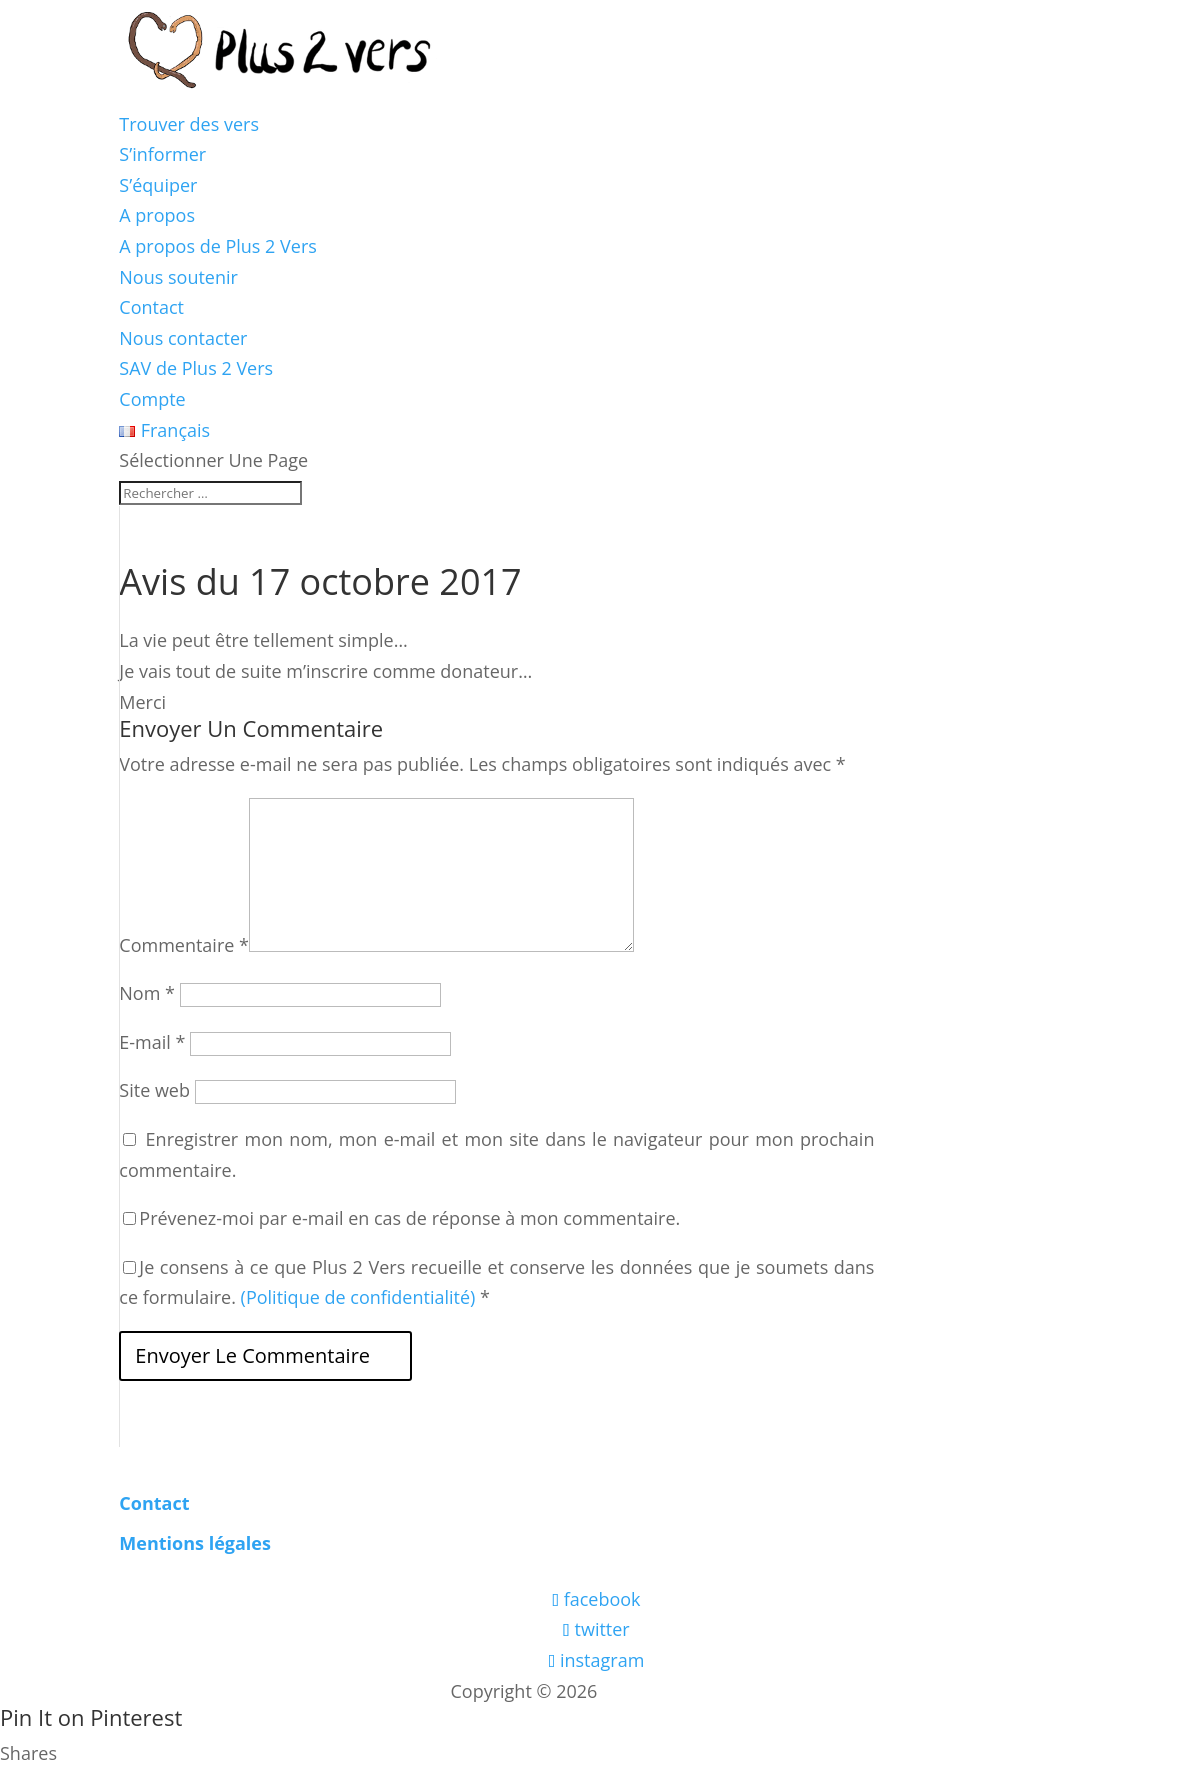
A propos (157, 215)
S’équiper (158, 185)
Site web (154, 1090)
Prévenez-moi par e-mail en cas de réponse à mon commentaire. (401, 1218)
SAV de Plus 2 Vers (196, 368)
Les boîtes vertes (672, 1691)
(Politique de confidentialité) (358, 1297)
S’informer (162, 154)
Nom (147, 993)
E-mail (152, 1042)
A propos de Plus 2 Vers (218, 246)
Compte (152, 399)
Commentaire (184, 945)
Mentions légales (195, 1543)
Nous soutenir (178, 277)
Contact (151, 307)
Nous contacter (183, 338)
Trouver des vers (189, 124)
